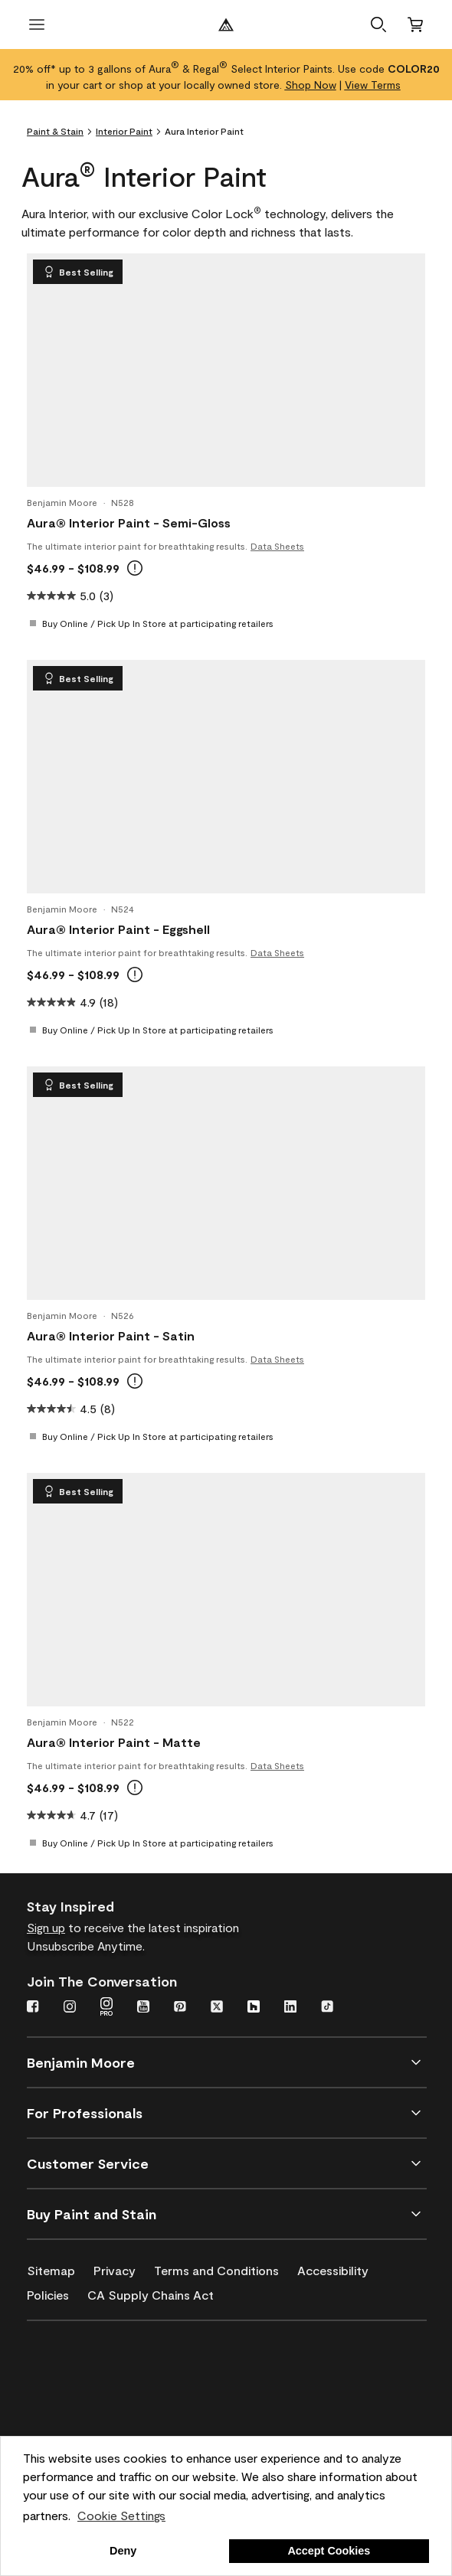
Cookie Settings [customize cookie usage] (121, 2515)
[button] (378, 24)
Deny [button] (123, 2551)
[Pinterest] (180, 2008)
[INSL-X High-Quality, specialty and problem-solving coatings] (101, 2403)
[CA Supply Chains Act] (159, 2292)
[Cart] (415, 24)
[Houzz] (253, 2008)
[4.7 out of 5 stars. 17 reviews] (72, 1815)
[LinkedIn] (290, 2008)
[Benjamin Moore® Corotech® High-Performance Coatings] (101, 2358)
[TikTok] (327, 2008)
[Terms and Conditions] (225, 2267)
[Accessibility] (342, 2267)
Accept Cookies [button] (328, 2551)
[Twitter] (217, 2008)
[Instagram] (70, 2008)
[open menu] (36, 24)
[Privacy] (123, 2267)
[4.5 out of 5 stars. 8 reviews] (71, 1408)
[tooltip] (135, 568)
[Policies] (57, 2292)
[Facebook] (33, 2008)
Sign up (46, 1927)
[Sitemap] (60, 2267)
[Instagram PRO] (106, 2008)
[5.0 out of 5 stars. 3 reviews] (70, 595)
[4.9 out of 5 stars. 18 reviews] (72, 1002)
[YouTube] (143, 2008)
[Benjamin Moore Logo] (226, 24)
